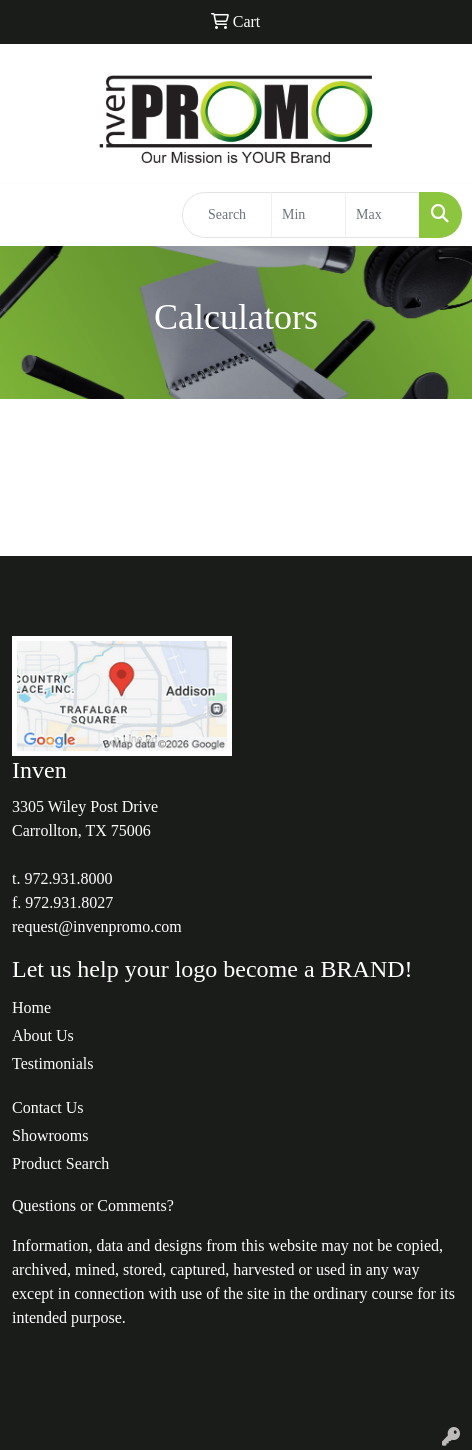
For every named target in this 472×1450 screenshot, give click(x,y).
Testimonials (53, 1063)
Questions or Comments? (93, 1205)
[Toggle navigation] (31, 215)
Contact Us (48, 1107)
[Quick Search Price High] (382, 215)
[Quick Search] (227, 215)
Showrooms (50, 1135)
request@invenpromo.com (97, 926)
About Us (43, 1035)
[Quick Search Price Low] (308, 215)
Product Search (60, 1163)
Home (31, 1007)
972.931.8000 (68, 878)
